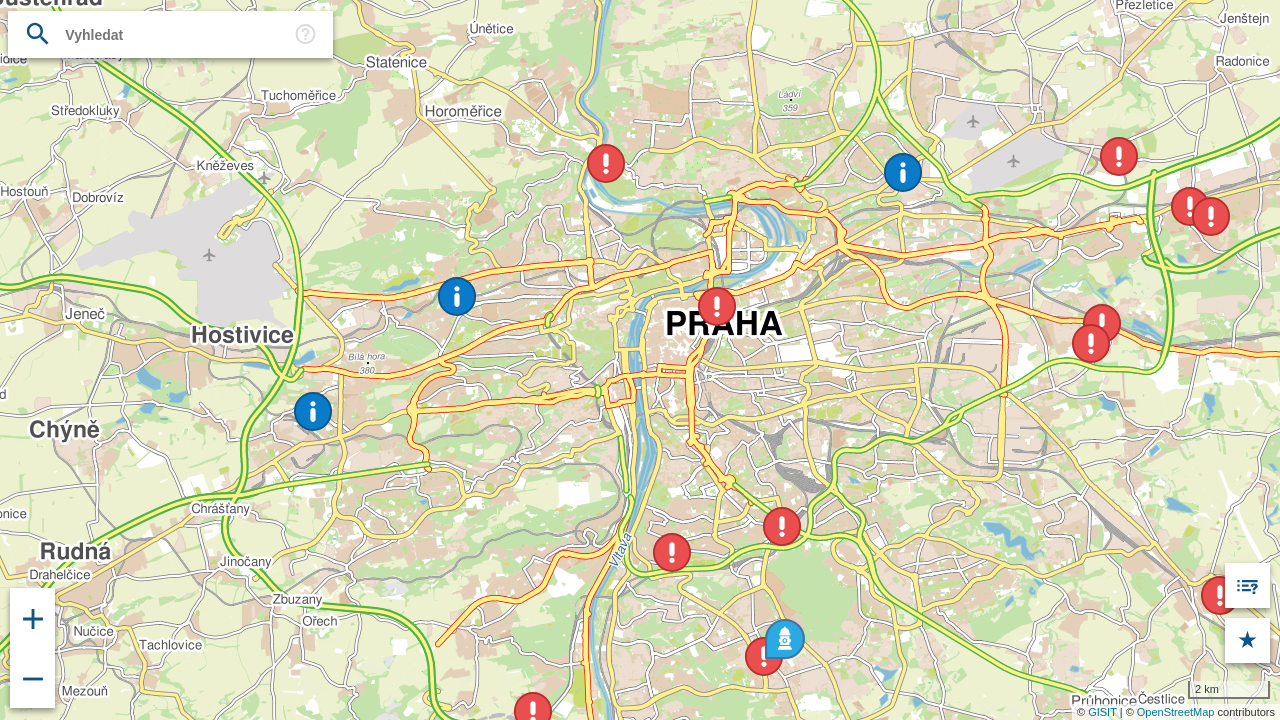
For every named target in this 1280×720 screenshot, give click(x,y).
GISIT (1102, 712)
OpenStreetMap (1176, 712)
